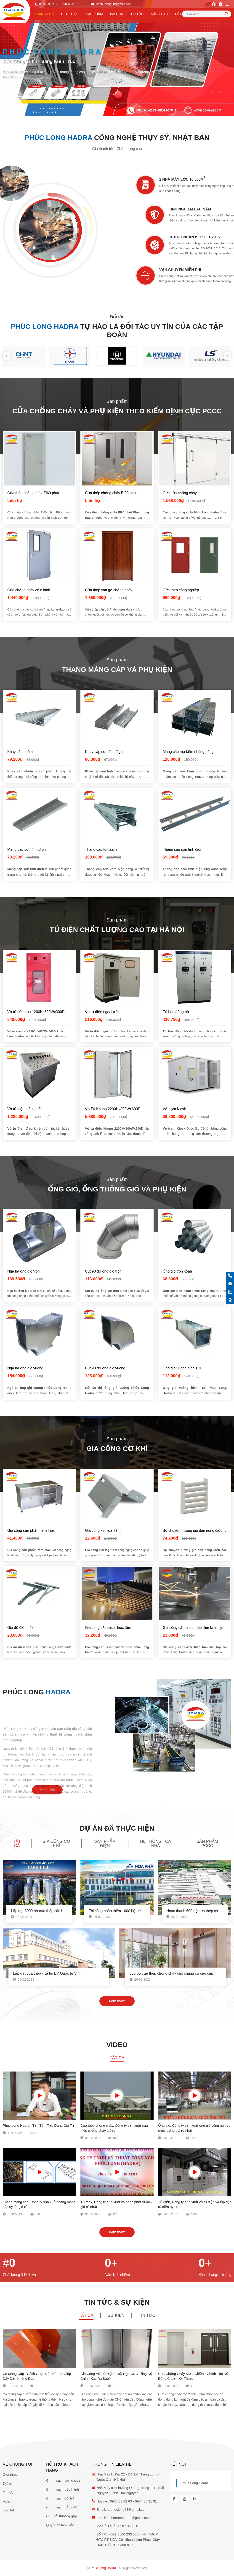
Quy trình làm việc (60, 2525)
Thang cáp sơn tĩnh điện (182, 849)
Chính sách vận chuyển (64, 2480)
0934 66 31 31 (146, 2501)
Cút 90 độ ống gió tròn (103, 1271)
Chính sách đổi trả (60, 2498)
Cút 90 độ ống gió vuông (105, 1368)
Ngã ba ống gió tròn (23, 1271)
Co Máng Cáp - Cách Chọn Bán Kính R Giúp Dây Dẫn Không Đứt (37, 2376)
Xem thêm (117, 2001)
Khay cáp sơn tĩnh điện (104, 752)
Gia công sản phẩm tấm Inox (31, 1530)
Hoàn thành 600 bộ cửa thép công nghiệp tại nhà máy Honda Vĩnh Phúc (194, 1911)
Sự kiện (116, 2315)
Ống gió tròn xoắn (177, 1271)
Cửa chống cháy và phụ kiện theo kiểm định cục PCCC (117, 411)
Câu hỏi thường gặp (61, 2516)
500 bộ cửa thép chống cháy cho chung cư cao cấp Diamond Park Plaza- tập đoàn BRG (171, 1973)
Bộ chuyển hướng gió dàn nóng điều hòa (192, 1531)
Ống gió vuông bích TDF (182, 1368)
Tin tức (137, 14)
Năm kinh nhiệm (117, 2275)
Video (117, 2044)
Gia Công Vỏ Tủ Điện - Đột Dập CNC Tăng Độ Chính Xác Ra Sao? (116, 2376)
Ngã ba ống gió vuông (25, 1368)
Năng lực (159, 14)
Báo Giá (116, 14)
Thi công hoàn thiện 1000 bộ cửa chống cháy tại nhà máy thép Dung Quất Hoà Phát (116, 1911)
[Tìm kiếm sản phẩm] (206, 14)
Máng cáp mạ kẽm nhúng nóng (188, 752)
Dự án (7, 2483)
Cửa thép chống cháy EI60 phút (33, 493)
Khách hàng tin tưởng (215, 2275)
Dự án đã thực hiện (117, 1828)
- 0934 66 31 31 (69, 4)
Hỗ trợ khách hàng (62, 2467)
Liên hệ (181, 14)
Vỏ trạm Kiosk (174, 1109)
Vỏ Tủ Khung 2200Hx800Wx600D (113, 1109)
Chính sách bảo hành (62, 2489)
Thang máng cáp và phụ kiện (117, 669)
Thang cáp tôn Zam (101, 849)
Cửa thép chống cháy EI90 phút (111, 493)
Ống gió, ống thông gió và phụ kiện (117, 1189)
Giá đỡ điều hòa (20, 1628)
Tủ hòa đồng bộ (176, 1012)
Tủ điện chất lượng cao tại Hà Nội (117, 929)
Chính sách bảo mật (61, 2507)
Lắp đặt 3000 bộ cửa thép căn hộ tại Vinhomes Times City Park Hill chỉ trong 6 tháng (38, 1911)
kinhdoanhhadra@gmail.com (129, 2518)
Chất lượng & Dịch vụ (19, 2275)
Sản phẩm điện (105, 1843)
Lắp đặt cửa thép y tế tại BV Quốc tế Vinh (47, 1973)
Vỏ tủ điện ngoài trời (101, 1012)
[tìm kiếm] (226, 13)
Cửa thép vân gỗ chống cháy (108, 590)
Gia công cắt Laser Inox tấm (108, 1628)
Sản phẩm (94, 14)
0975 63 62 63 (48, 4)
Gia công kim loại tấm (103, 1530)
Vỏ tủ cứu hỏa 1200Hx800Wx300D (36, 1012)
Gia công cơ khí (117, 1448)
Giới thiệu (70, 14)
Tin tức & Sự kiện (117, 2302)
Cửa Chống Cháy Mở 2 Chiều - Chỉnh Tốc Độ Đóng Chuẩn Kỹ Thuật (193, 2376)
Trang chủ (44, 14)
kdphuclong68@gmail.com (111, 4)
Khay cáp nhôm (20, 752)
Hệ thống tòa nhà (155, 1843)
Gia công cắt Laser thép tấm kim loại (193, 1628)
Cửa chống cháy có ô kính (28, 590)
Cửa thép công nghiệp (181, 590)
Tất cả (17, 1843)
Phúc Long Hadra (194, 2483)
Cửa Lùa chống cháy (180, 493)
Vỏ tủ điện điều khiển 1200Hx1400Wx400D (25, 1109)
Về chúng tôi (17, 2464)
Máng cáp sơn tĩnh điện (26, 849)
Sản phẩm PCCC (207, 1843)
